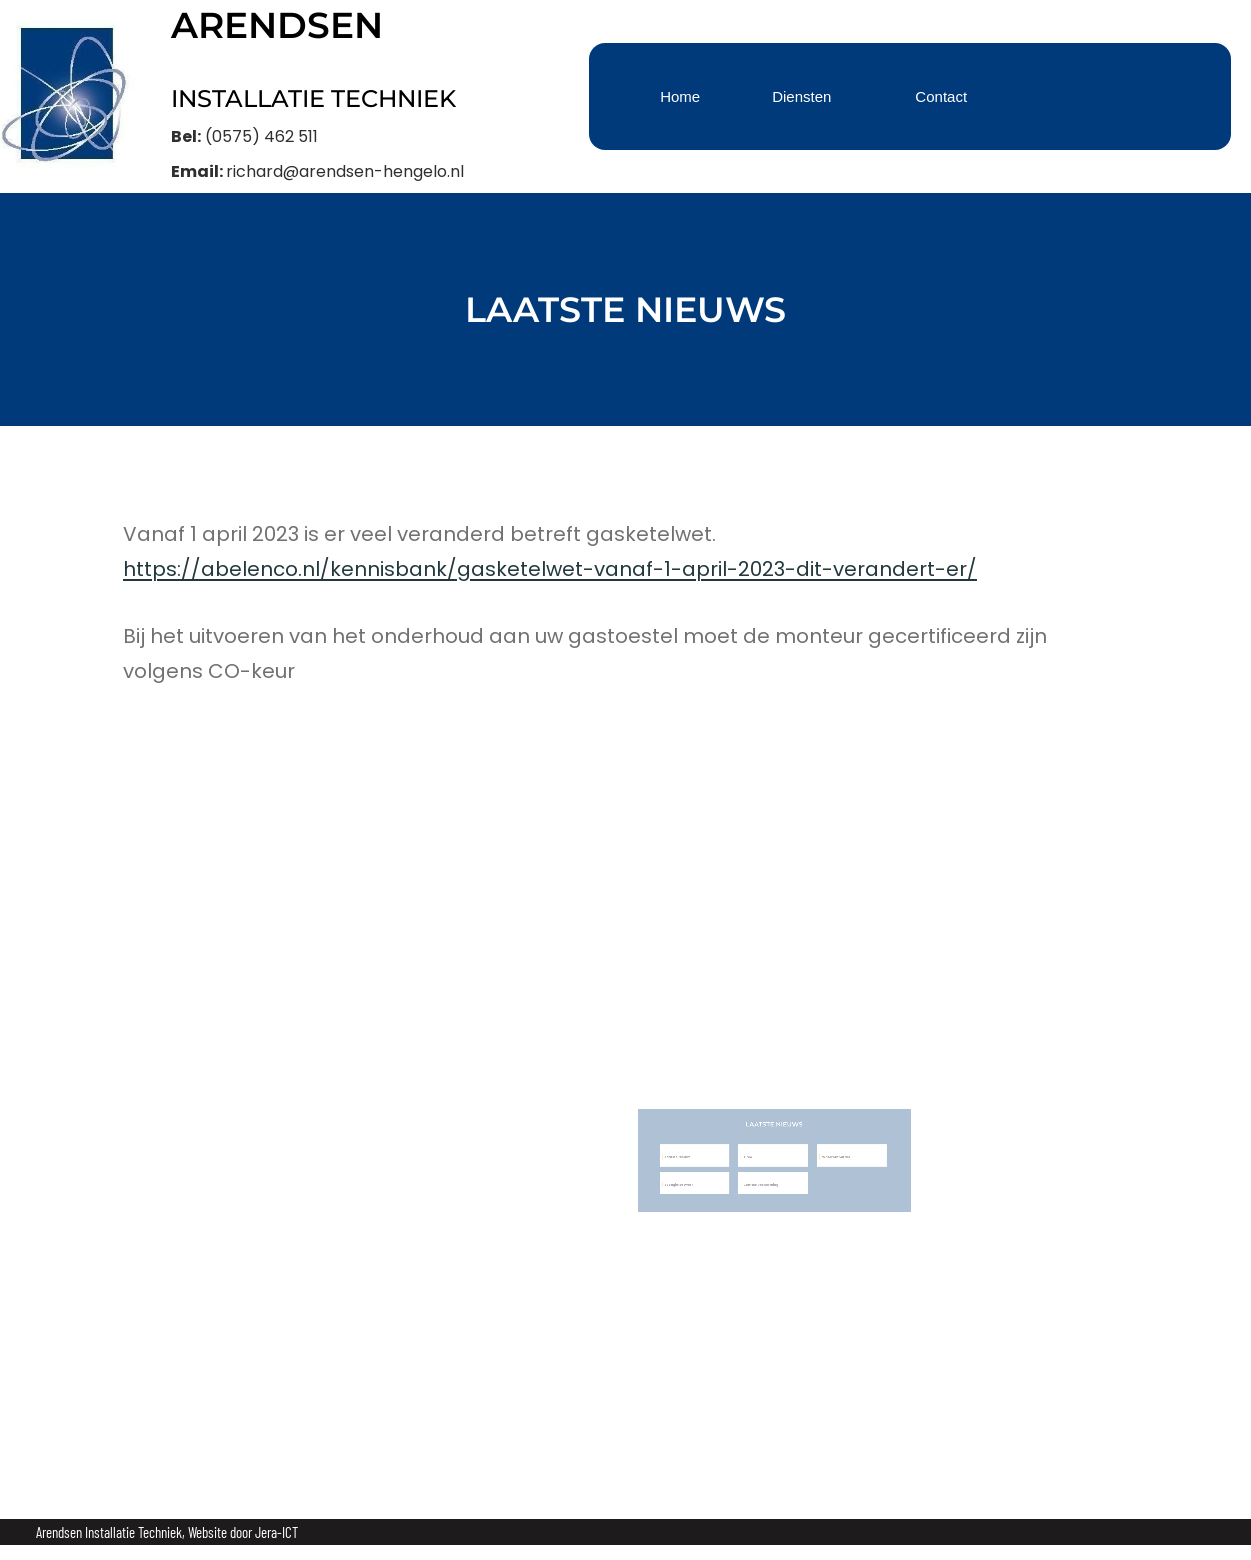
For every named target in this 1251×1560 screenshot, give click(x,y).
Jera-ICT (276, 1532)
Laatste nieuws (688, 1158)
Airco (736, 1158)
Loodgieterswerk (689, 1176)
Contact (941, 96)
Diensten (801, 96)
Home (680, 96)
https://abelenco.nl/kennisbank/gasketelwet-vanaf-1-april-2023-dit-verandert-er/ (550, 569)
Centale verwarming (745, 1176)
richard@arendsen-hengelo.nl (345, 171)
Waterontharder (796, 1158)
